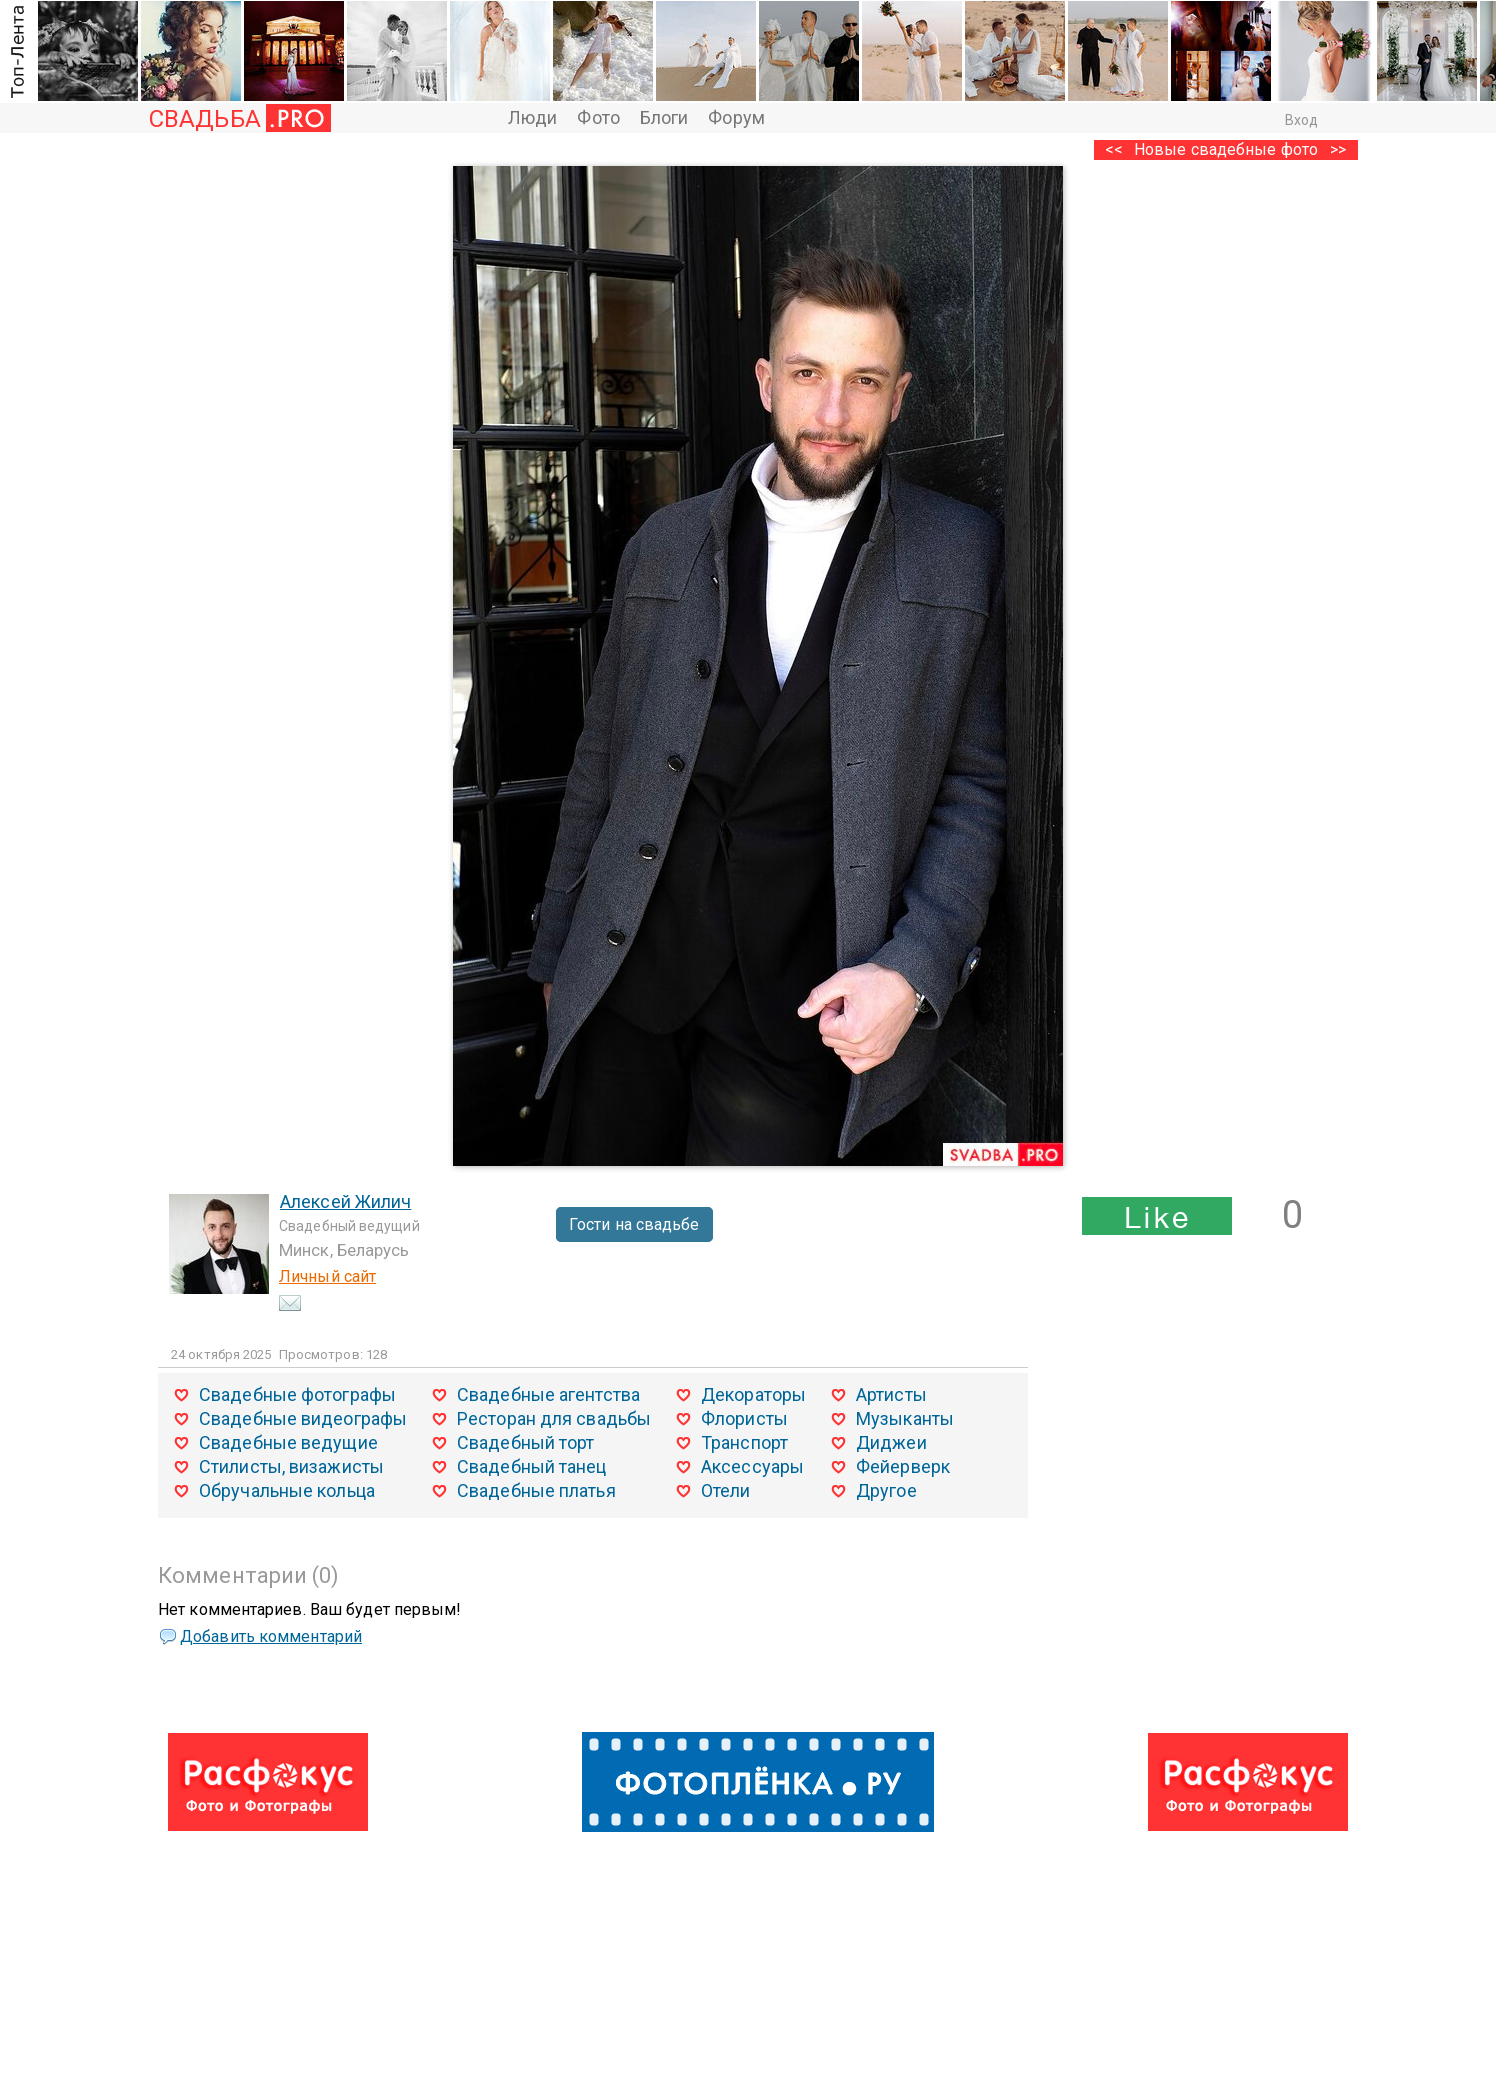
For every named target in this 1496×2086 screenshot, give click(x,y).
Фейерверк (903, 1466)
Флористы (744, 1418)
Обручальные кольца (287, 1490)
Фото (598, 117)
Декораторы (753, 1394)
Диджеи (891, 1442)
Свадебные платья (536, 1490)
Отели (726, 1490)
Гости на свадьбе (634, 1224)
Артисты (891, 1394)
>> (1338, 149)
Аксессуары (752, 1466)
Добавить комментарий (271, 1636)
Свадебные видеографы (303, 1418)
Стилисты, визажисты (291, 1466)
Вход (1301, 120)
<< (1114, 149)
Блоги (664, 117)
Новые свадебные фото (1226, 149)
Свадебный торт (525, 1442)
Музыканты (905, 1418)
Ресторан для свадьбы (554, 1418)
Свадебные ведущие (288, 1442)
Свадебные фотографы (297, 1394)
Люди (532, 117)
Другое (886, 1490)
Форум (736, 117)
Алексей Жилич (345, 1201)
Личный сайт (327, 1276)
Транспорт (744, 1442)
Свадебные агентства (548, 1394)
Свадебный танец (532, 1466)
